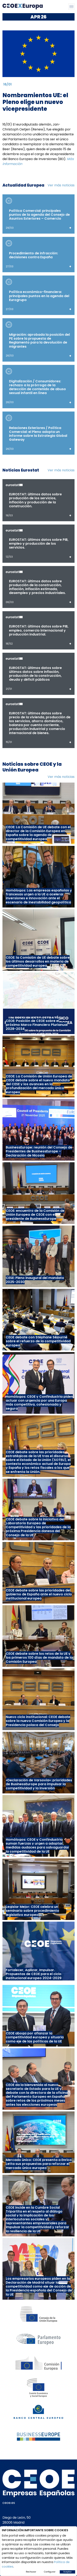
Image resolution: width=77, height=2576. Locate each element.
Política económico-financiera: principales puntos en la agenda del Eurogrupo (39, 295)
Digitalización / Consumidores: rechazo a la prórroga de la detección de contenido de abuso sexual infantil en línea (37, 387)
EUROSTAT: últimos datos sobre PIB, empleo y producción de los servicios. (38, 543)
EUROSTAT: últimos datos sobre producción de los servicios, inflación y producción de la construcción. (35, 500)
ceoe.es (8, 2502)
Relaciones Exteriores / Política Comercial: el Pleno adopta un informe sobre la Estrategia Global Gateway (38, 433)
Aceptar (67, 2571)
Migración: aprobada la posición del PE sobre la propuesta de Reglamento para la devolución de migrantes (39, 340)
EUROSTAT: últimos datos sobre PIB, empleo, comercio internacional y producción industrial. (38, 630)
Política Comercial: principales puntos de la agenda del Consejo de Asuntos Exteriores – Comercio (39, 214)
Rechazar (31, 2571)
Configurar (49, 2571)
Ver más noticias (61, 185)
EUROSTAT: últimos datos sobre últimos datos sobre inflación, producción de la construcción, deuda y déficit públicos (35, 673)
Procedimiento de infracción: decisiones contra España (33, 255)
